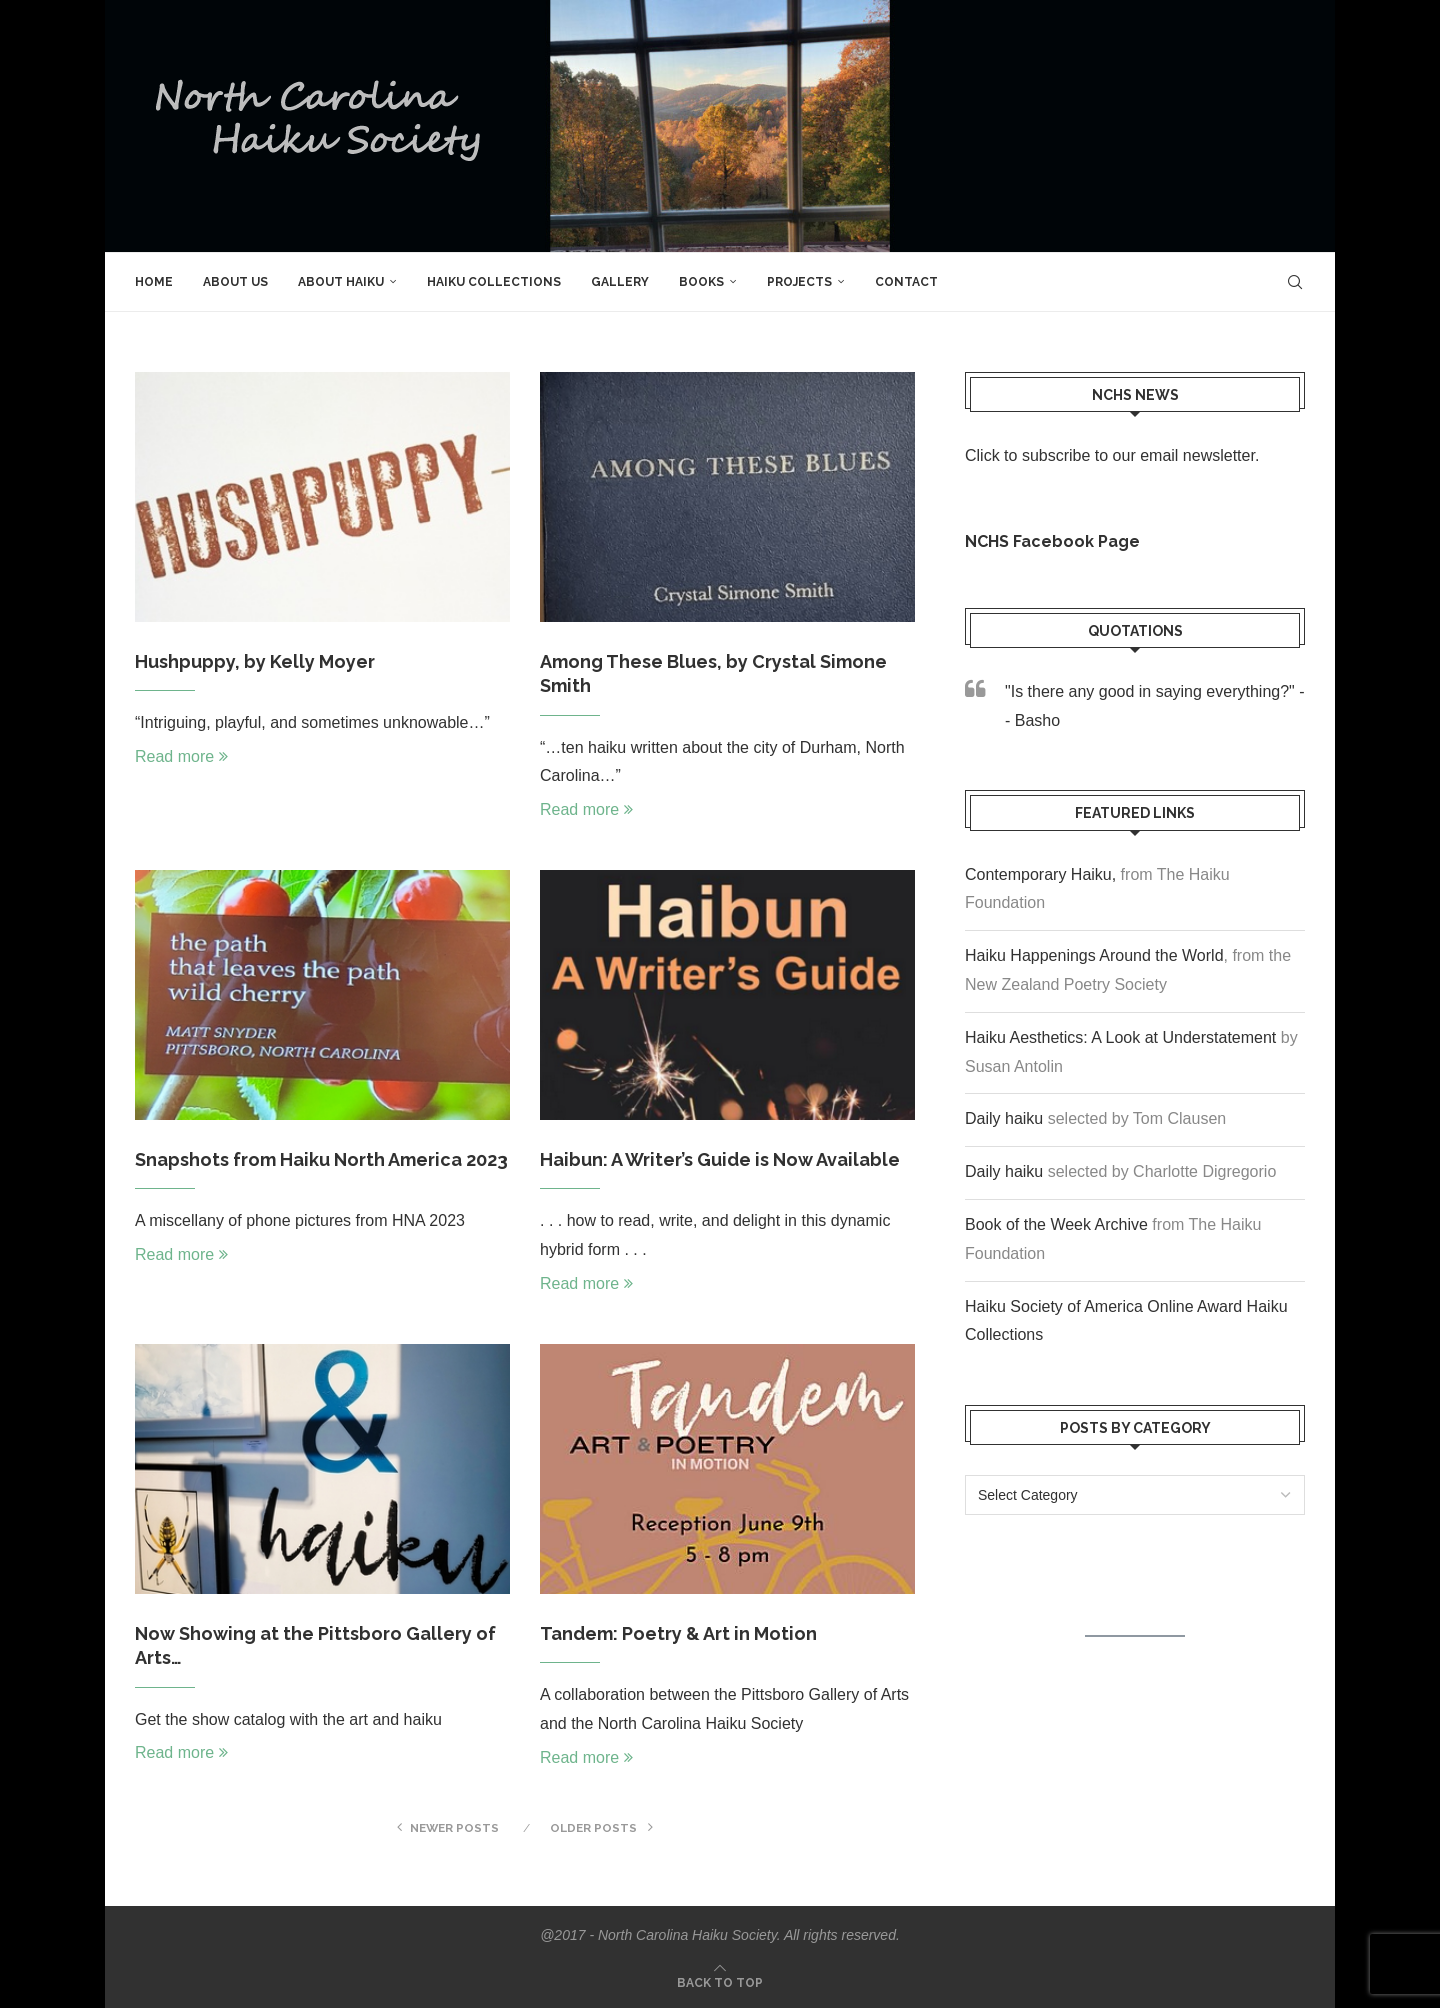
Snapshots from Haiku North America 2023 (321, 1159)
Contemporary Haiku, (1040, 874)
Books (701, 282)
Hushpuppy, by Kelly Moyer (255, 661)
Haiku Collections (494, 282)
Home (154, 282)
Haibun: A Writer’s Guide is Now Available (720, 1159)
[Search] (1295, 282)
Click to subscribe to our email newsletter (1110, 455)
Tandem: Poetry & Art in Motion (678, 1633)
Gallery (620, 282)
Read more (181, 756)
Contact (906, 282)
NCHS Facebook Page (1052, 541)
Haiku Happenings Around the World (1094, 955)
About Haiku (341, 282)
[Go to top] (720, 1981)
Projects (799, 282)
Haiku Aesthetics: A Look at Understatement (1120, 1037)
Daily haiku (1004, 1118)
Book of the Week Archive (1056, 1224)
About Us (235, 282)
